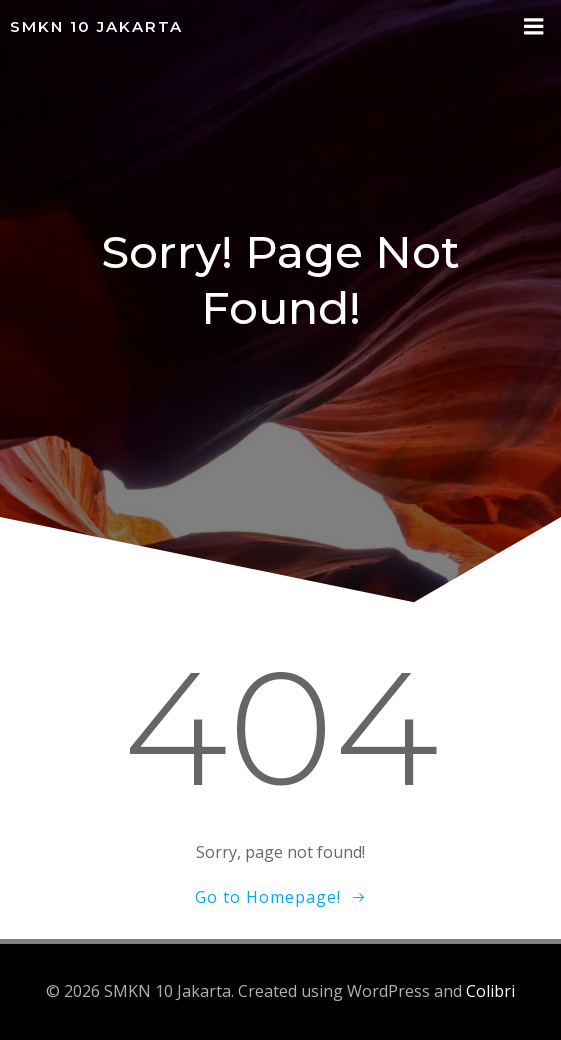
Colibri (490, 991)
